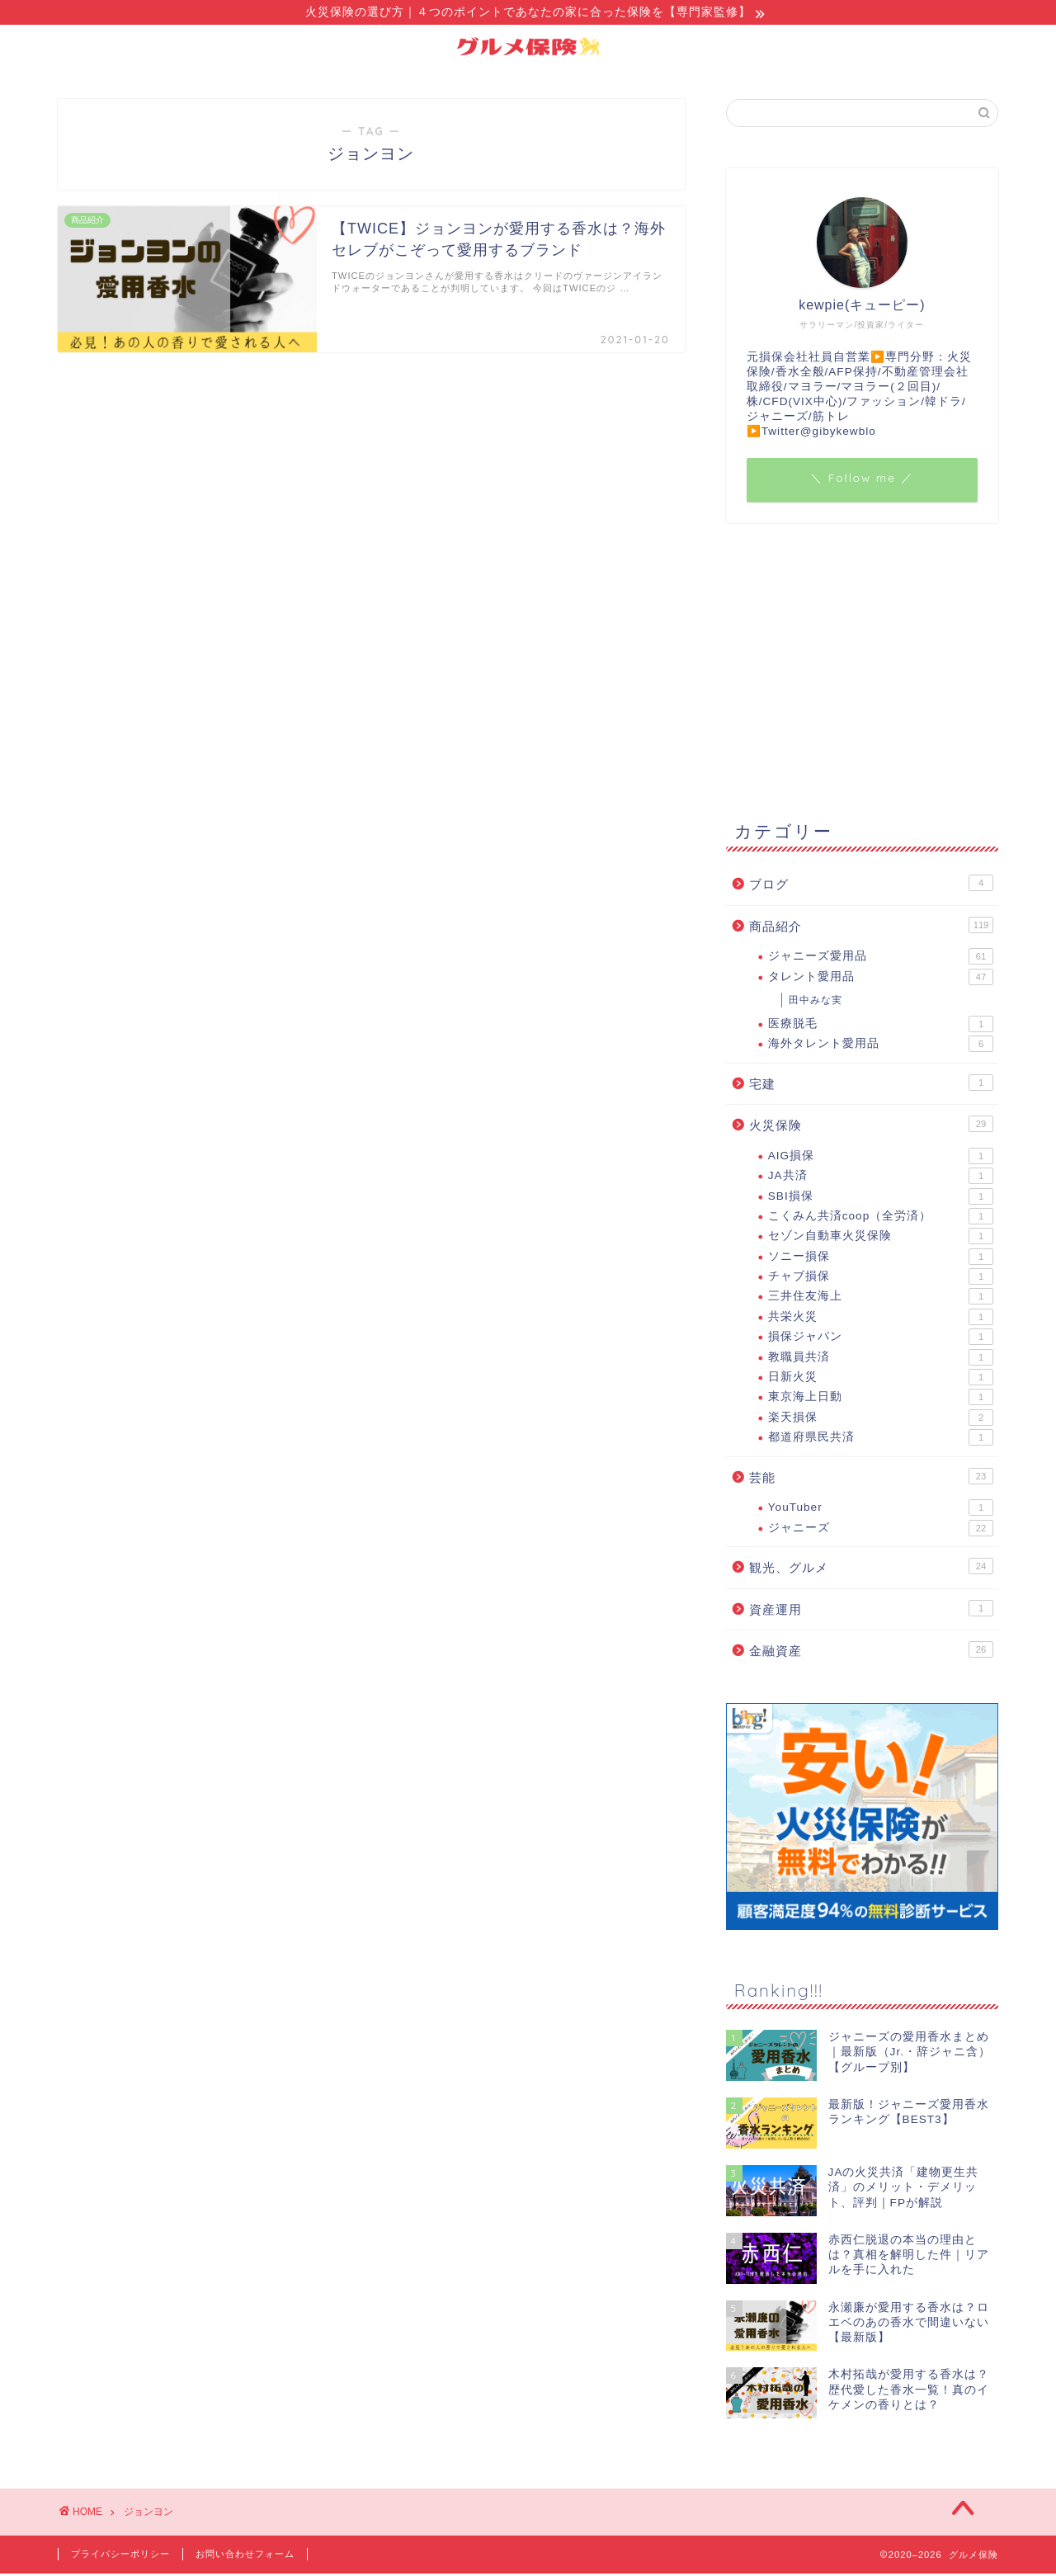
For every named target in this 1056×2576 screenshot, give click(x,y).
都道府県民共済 (880, 1440)
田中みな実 (815, 1002)
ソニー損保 (880, 1259)
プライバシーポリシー (120, 2556)
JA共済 (880, 1178)
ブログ (871, 885)
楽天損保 (880, 1420)
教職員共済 (880, 1360)
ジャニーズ (880, 1530)
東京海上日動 (880, 1399)
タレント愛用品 (880, 979)
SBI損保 (880, 1199)
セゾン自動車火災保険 (880, 1238)
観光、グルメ (871, 1568)
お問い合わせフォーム (245, 2556)
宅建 (871, 1085)
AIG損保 (880, 1158)
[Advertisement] (862, 670)
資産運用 (871, 1610)
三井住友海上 (880, 1298)
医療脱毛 (880, 1026)
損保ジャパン (880, 1339)
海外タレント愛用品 (880, 1046)
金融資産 (871, 1652)
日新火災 (880, 1379)
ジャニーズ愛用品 (880, 959)
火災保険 (871, 1126)
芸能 (871, 1478)
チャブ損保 (880, 1279)
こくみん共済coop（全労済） (880, 1218)
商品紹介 (871, 927)
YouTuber (880, 1510)
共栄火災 (880, 1319)
